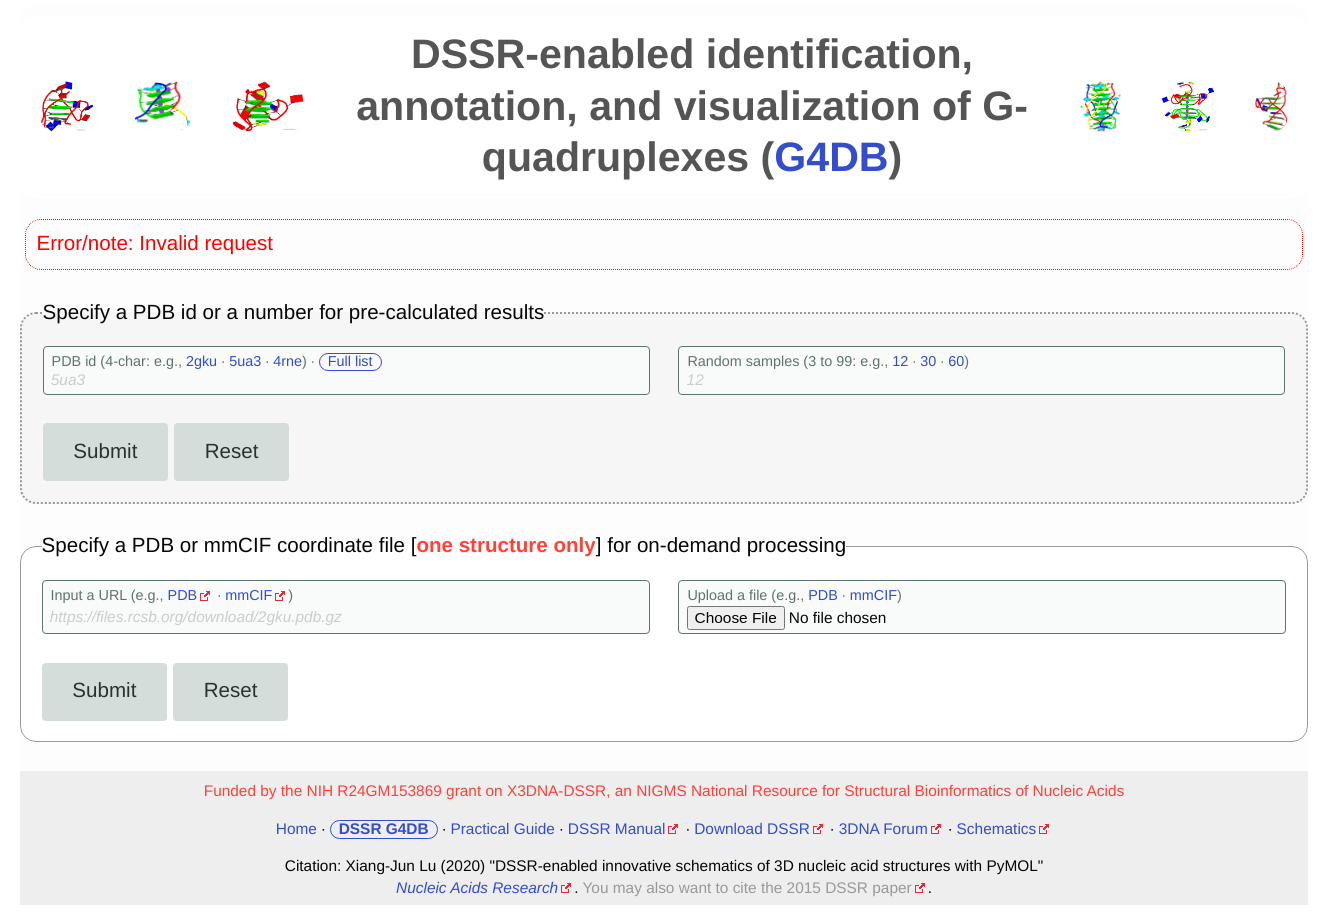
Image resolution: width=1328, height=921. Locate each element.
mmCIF (248, 596)
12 (900, 362)
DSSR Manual (617, 829)
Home (296, 829)
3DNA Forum (883, 829)
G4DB (831, 157)
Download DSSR (752, 829)
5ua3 (245, 362)
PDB (183, 596)
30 (928, 362)
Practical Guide (502, 829)
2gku (201, 362)
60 (956, 362)
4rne (287, 362)
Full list (350, 362)
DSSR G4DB (384, 829)
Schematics (997, 829)
